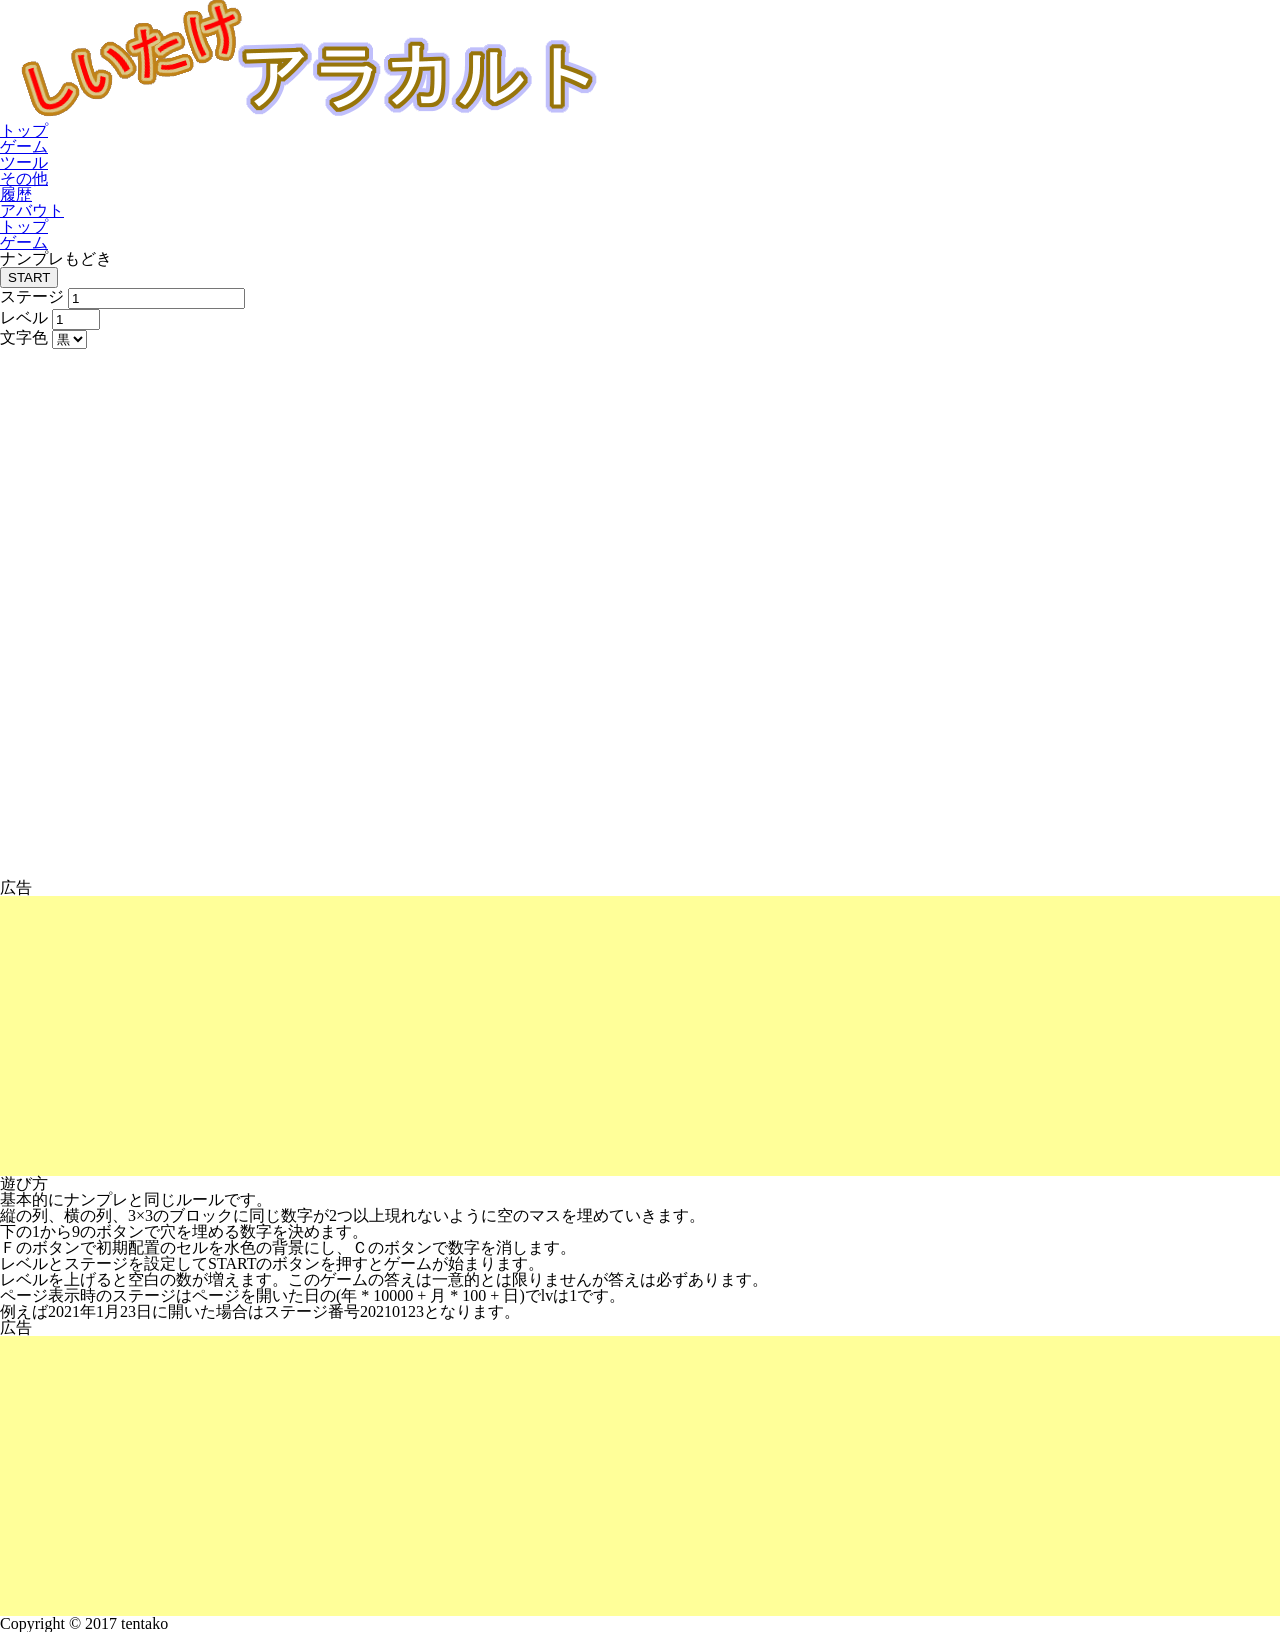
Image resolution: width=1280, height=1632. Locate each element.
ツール (24, 162)
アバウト (32, 210)
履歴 (16, 194)
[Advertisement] (600, 1036)
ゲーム (24, 146)
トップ (24, 130)
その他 (24, 178)
